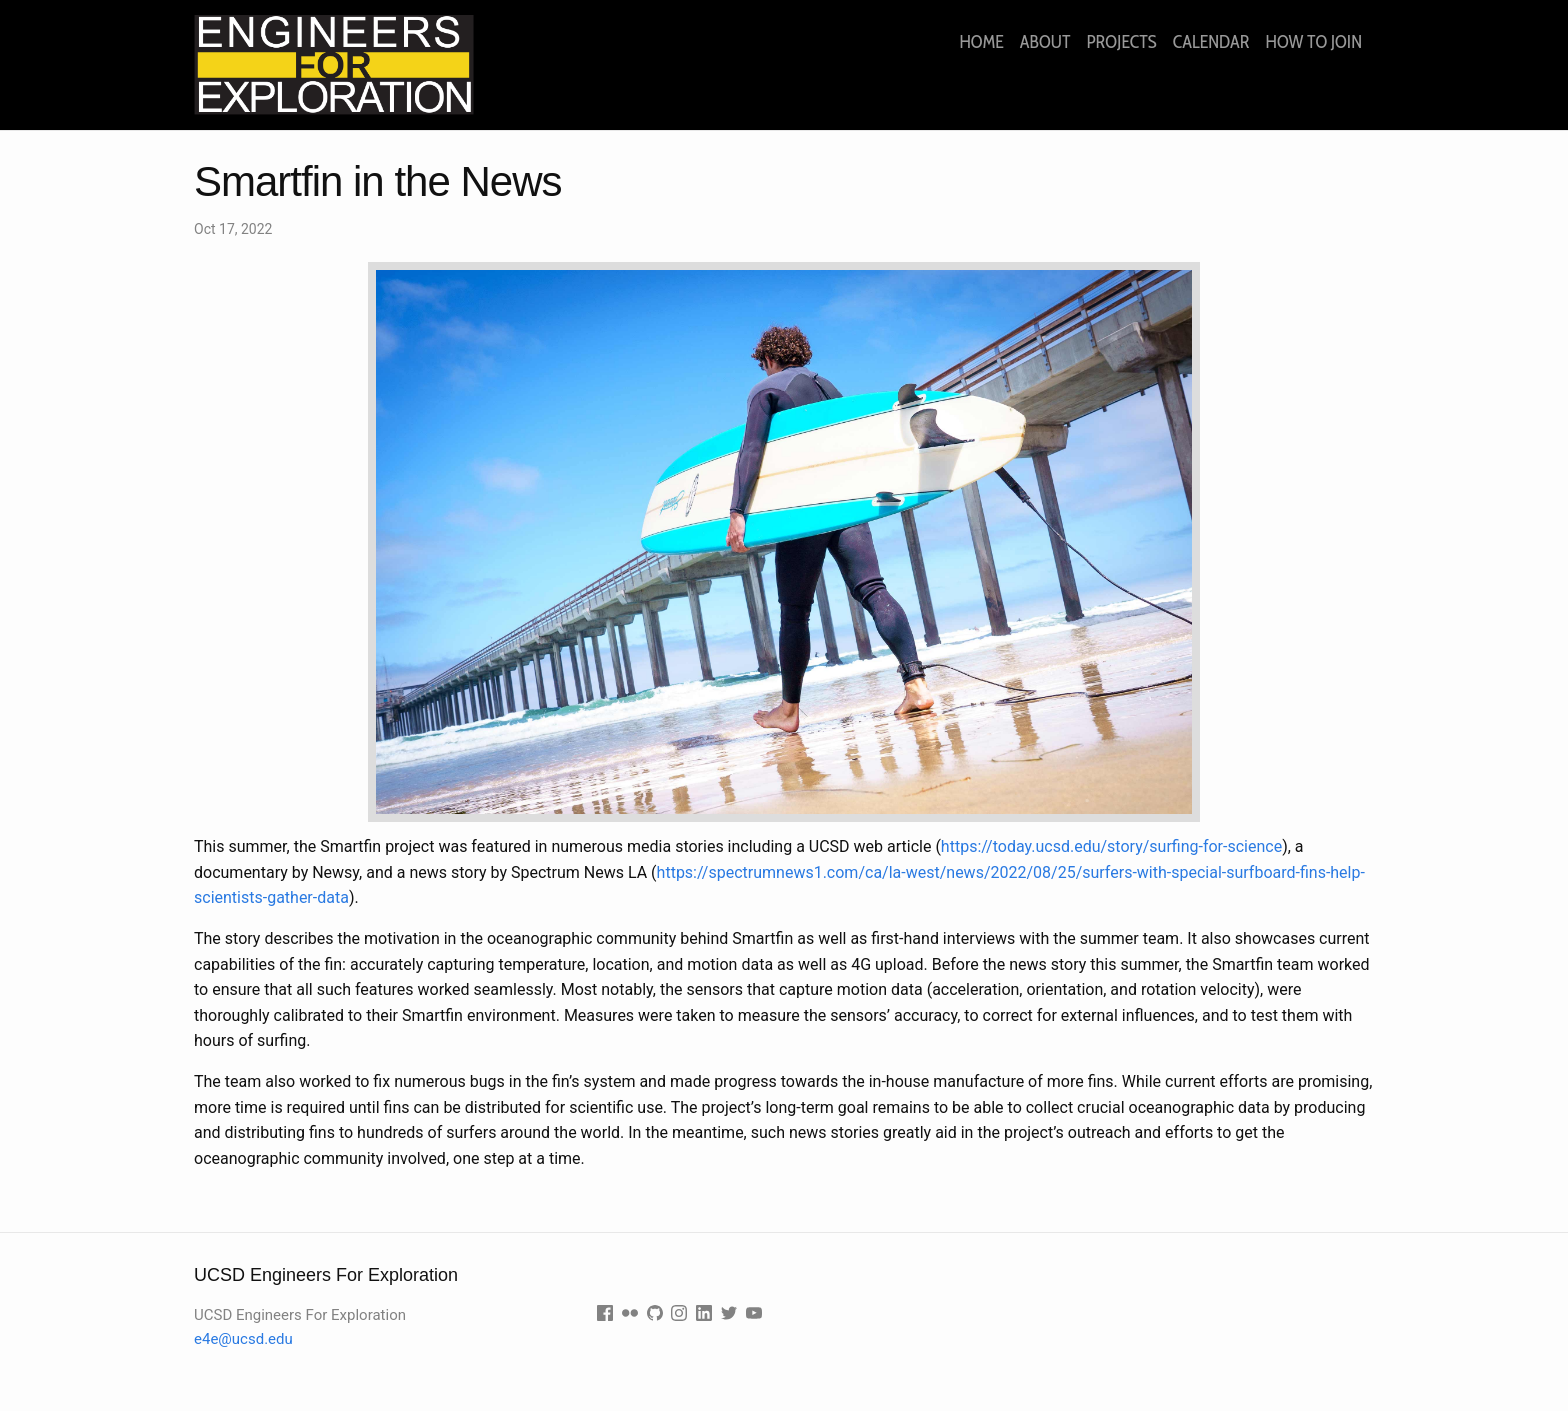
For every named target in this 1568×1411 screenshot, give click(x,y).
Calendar (1211, 42)
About (1045, 42)
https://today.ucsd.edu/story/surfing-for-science (1111, 846)
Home (981, 42)
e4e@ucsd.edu (243, 1339)
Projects (1121, 42)
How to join (1314, 42)
